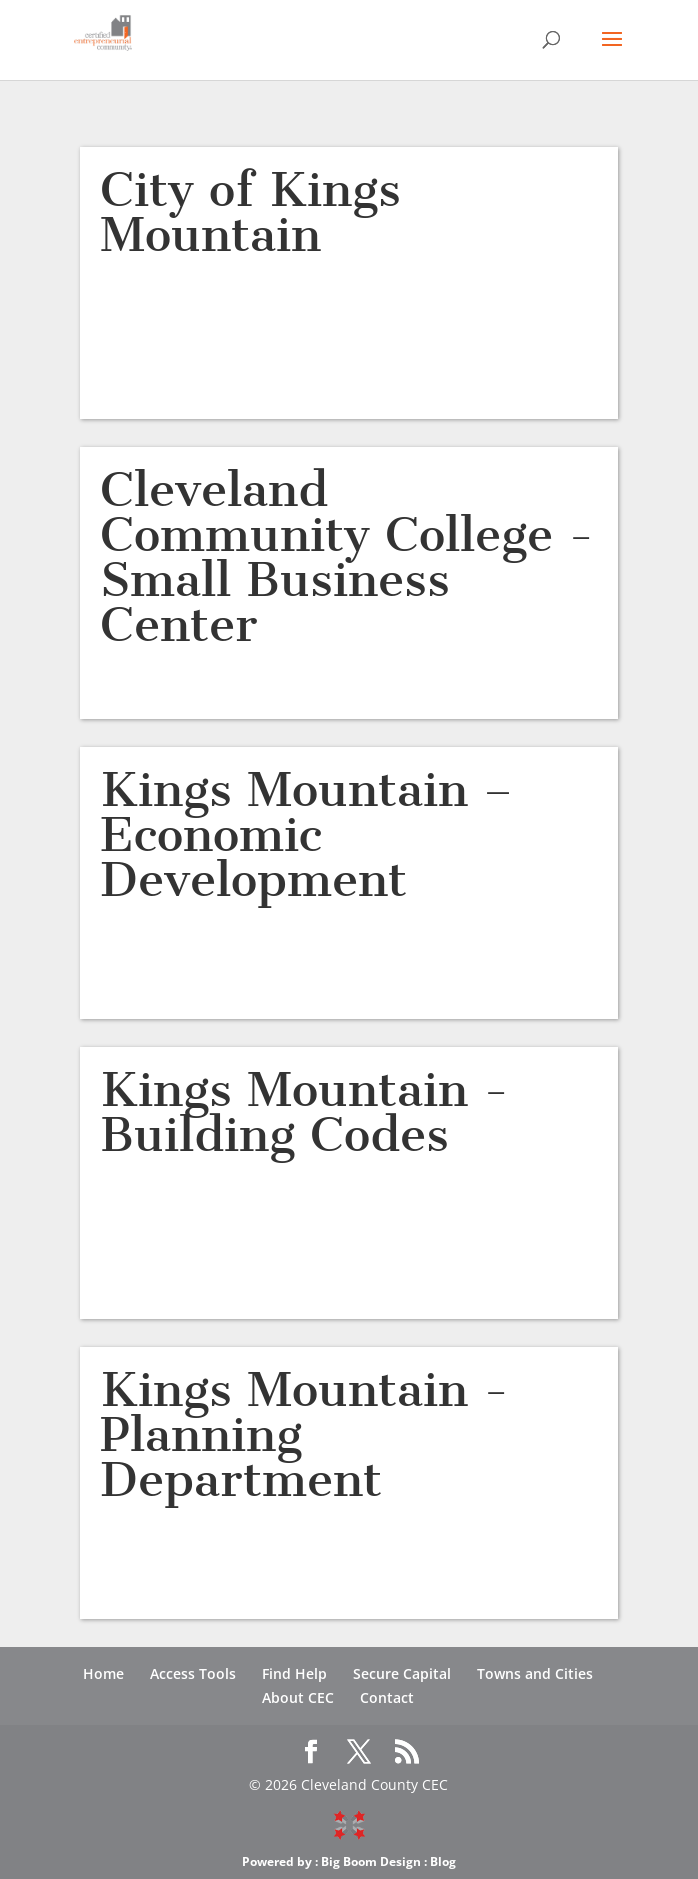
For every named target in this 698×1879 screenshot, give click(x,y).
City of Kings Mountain (250, 212)
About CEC (298, 1697)
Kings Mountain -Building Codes (304, 1112)
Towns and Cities (535, 1673)
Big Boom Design (371, 1861)
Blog (443, 1861)
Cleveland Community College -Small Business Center (347, 557)
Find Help (294, 1673)
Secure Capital (402, 1673)
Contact (387, 1697)
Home (103, 1673)
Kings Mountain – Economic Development (306, 834)
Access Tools (193, 1673)
